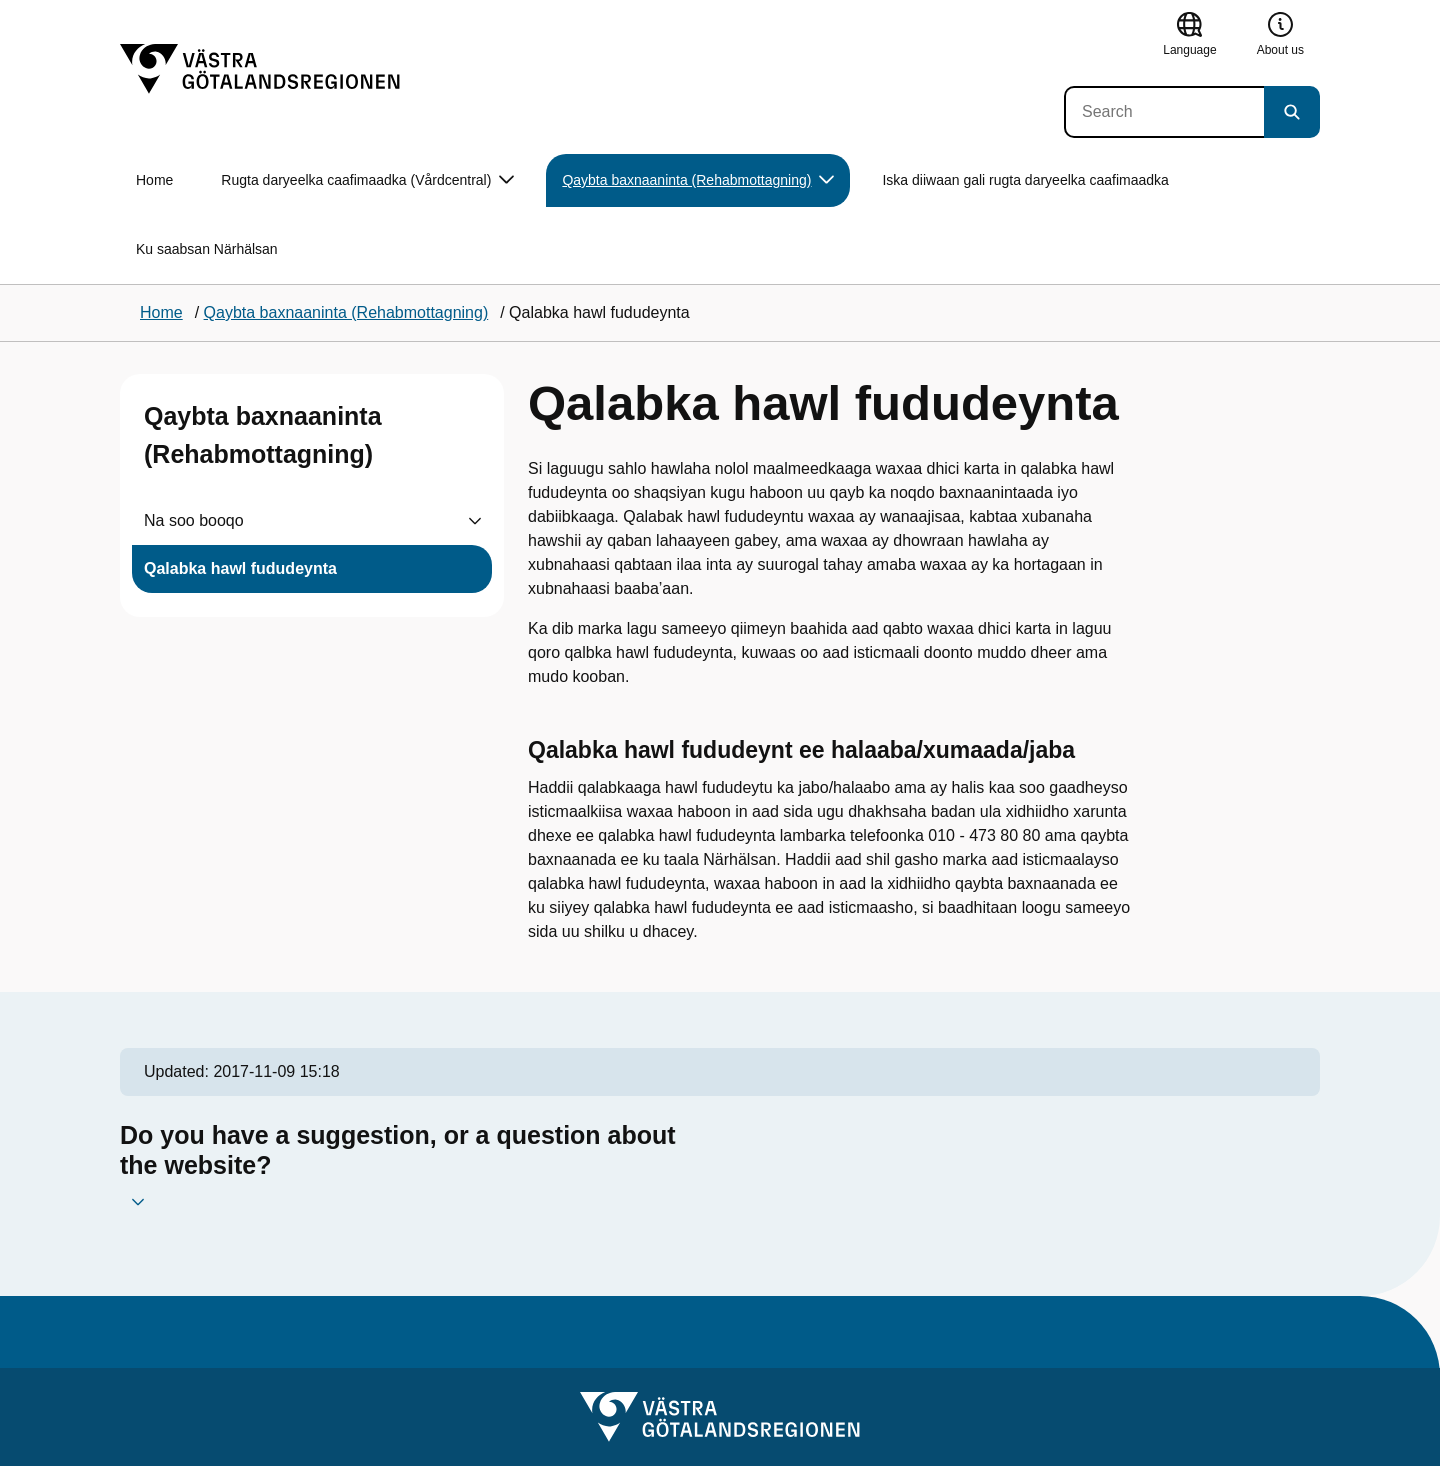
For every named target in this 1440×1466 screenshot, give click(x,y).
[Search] (1164, 112)
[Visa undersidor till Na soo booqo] (475, 521)
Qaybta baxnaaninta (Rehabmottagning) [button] (698, 180)
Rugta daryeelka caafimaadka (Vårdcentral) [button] (367, 180)
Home (154, 180)
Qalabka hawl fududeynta (240, 568)
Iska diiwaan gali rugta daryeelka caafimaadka (1025, 180)
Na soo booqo (194, 520)
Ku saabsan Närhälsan (207, 249)
